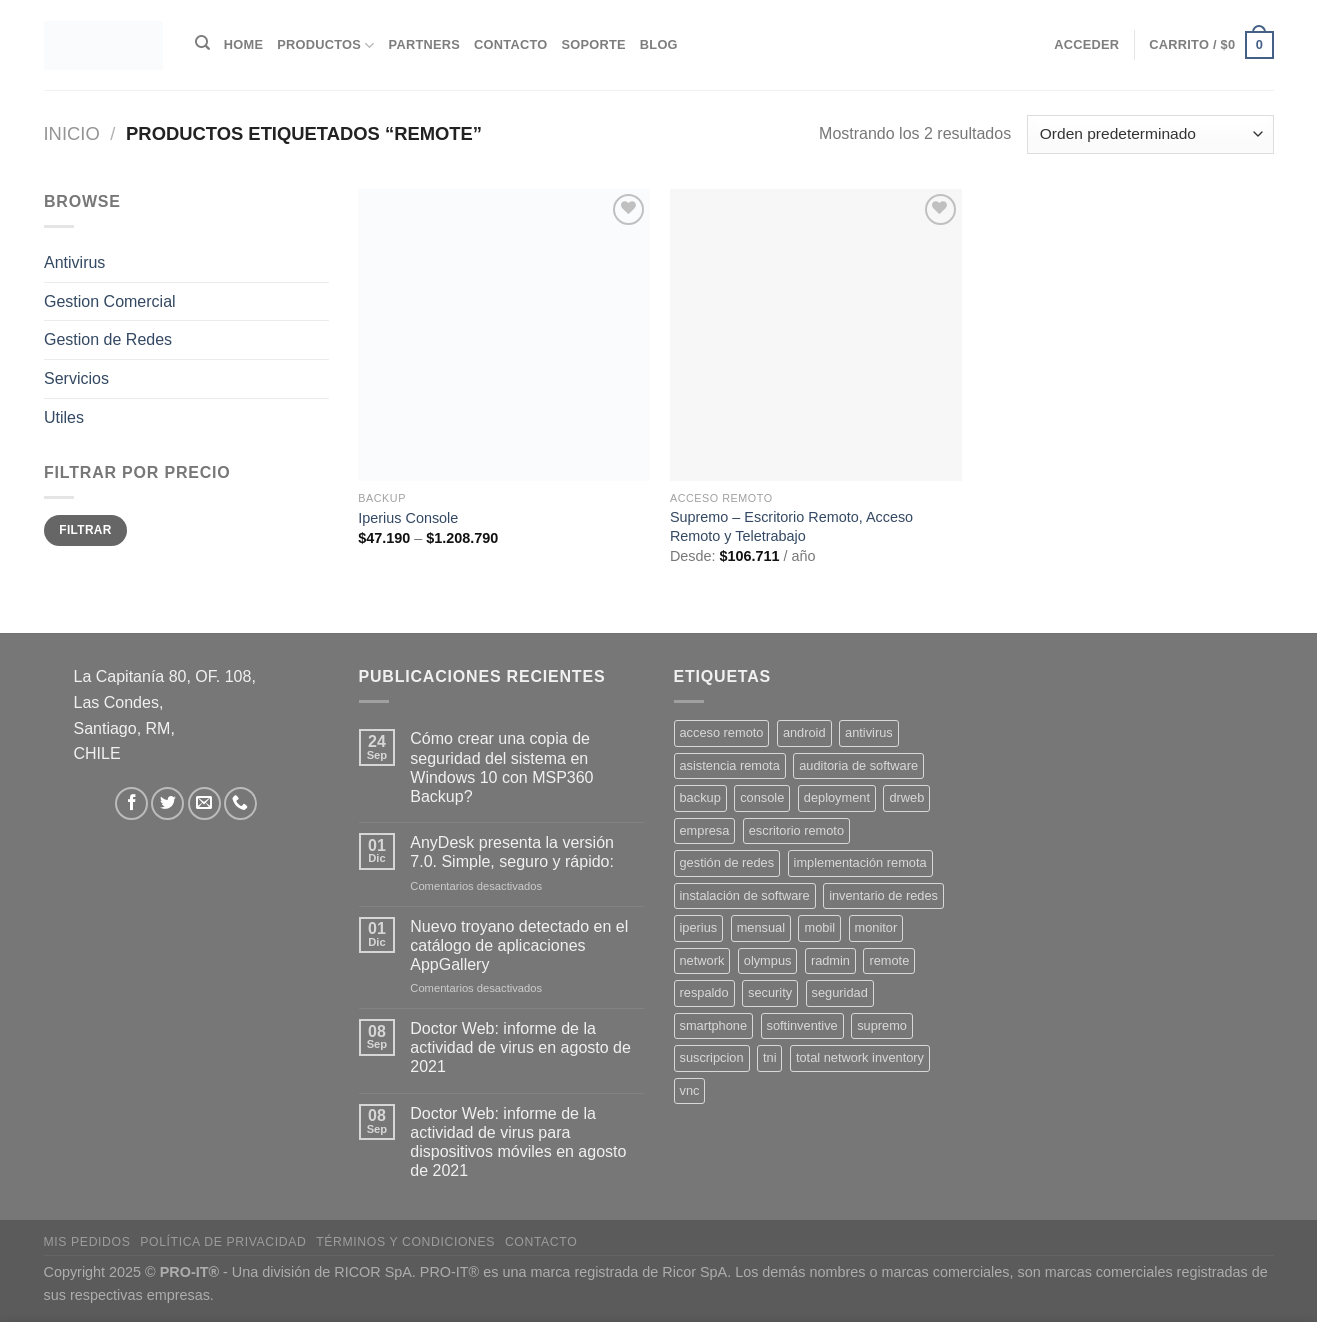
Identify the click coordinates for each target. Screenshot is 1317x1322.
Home (243, 44)
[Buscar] (202, 43)
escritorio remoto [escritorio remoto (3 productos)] (796, 830)
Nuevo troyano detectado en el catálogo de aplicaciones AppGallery (519, 945)
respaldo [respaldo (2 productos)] (704, 992)
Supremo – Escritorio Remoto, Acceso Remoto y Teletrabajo (791, 526)
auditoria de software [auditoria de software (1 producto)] (858, 765)
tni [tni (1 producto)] (770, 1057)
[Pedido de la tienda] (1150, 134)
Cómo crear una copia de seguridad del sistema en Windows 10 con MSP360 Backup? (501, 767)
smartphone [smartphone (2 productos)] (714, 1025)
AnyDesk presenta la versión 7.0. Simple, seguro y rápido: (512, 852)
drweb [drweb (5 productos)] (906, 797)
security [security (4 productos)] (770, 992)
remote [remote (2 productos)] (889, 960)
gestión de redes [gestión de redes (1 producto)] (727, 862)
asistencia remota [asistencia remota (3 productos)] (730, 765)
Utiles (64, 416)
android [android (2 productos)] (804, 732)
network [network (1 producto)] (702, 960)
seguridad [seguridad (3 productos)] (840, 992)
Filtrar (85, 530)
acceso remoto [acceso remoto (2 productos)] (722, 732)
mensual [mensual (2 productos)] (761, 927)
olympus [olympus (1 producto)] (768, 960)
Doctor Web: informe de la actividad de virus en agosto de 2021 (520, 1047)
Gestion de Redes (108, 339)
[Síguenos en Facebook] (131, 803)
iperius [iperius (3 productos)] (699, 927)
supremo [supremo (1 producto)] (882, 1025)
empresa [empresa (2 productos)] (705, 830)
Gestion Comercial (110, 301)
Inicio (72, 133)
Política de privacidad (223, 1242)
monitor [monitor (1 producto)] (876, 927)
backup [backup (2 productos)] (700, 797)
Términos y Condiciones (405, 1242)
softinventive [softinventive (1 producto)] (802, 1025)
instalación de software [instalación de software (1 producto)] (745, 895)
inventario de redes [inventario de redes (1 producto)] (883, 895)
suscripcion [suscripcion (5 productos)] (712, 1057)
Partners (425, 44)
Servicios (76, 378)
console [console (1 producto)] (762, 797)
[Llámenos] (240, 803)
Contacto (510, 44)
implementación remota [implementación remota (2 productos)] (860, 862)
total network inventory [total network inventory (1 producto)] (860, 1057)
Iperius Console (408, 518)
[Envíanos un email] (204, 803)
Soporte (593, 44)
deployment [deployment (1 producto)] (837, 797)
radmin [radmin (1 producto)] (830, 960)
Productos (325, 45)
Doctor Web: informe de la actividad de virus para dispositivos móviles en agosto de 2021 (518, 1142)
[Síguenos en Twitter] (167, 803)
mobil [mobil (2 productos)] (819, 927)
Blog (659, 44)
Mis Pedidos (87, 1242)
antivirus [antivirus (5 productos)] (869, 732)
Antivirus (74, 262)
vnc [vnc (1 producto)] (690, 1090)
